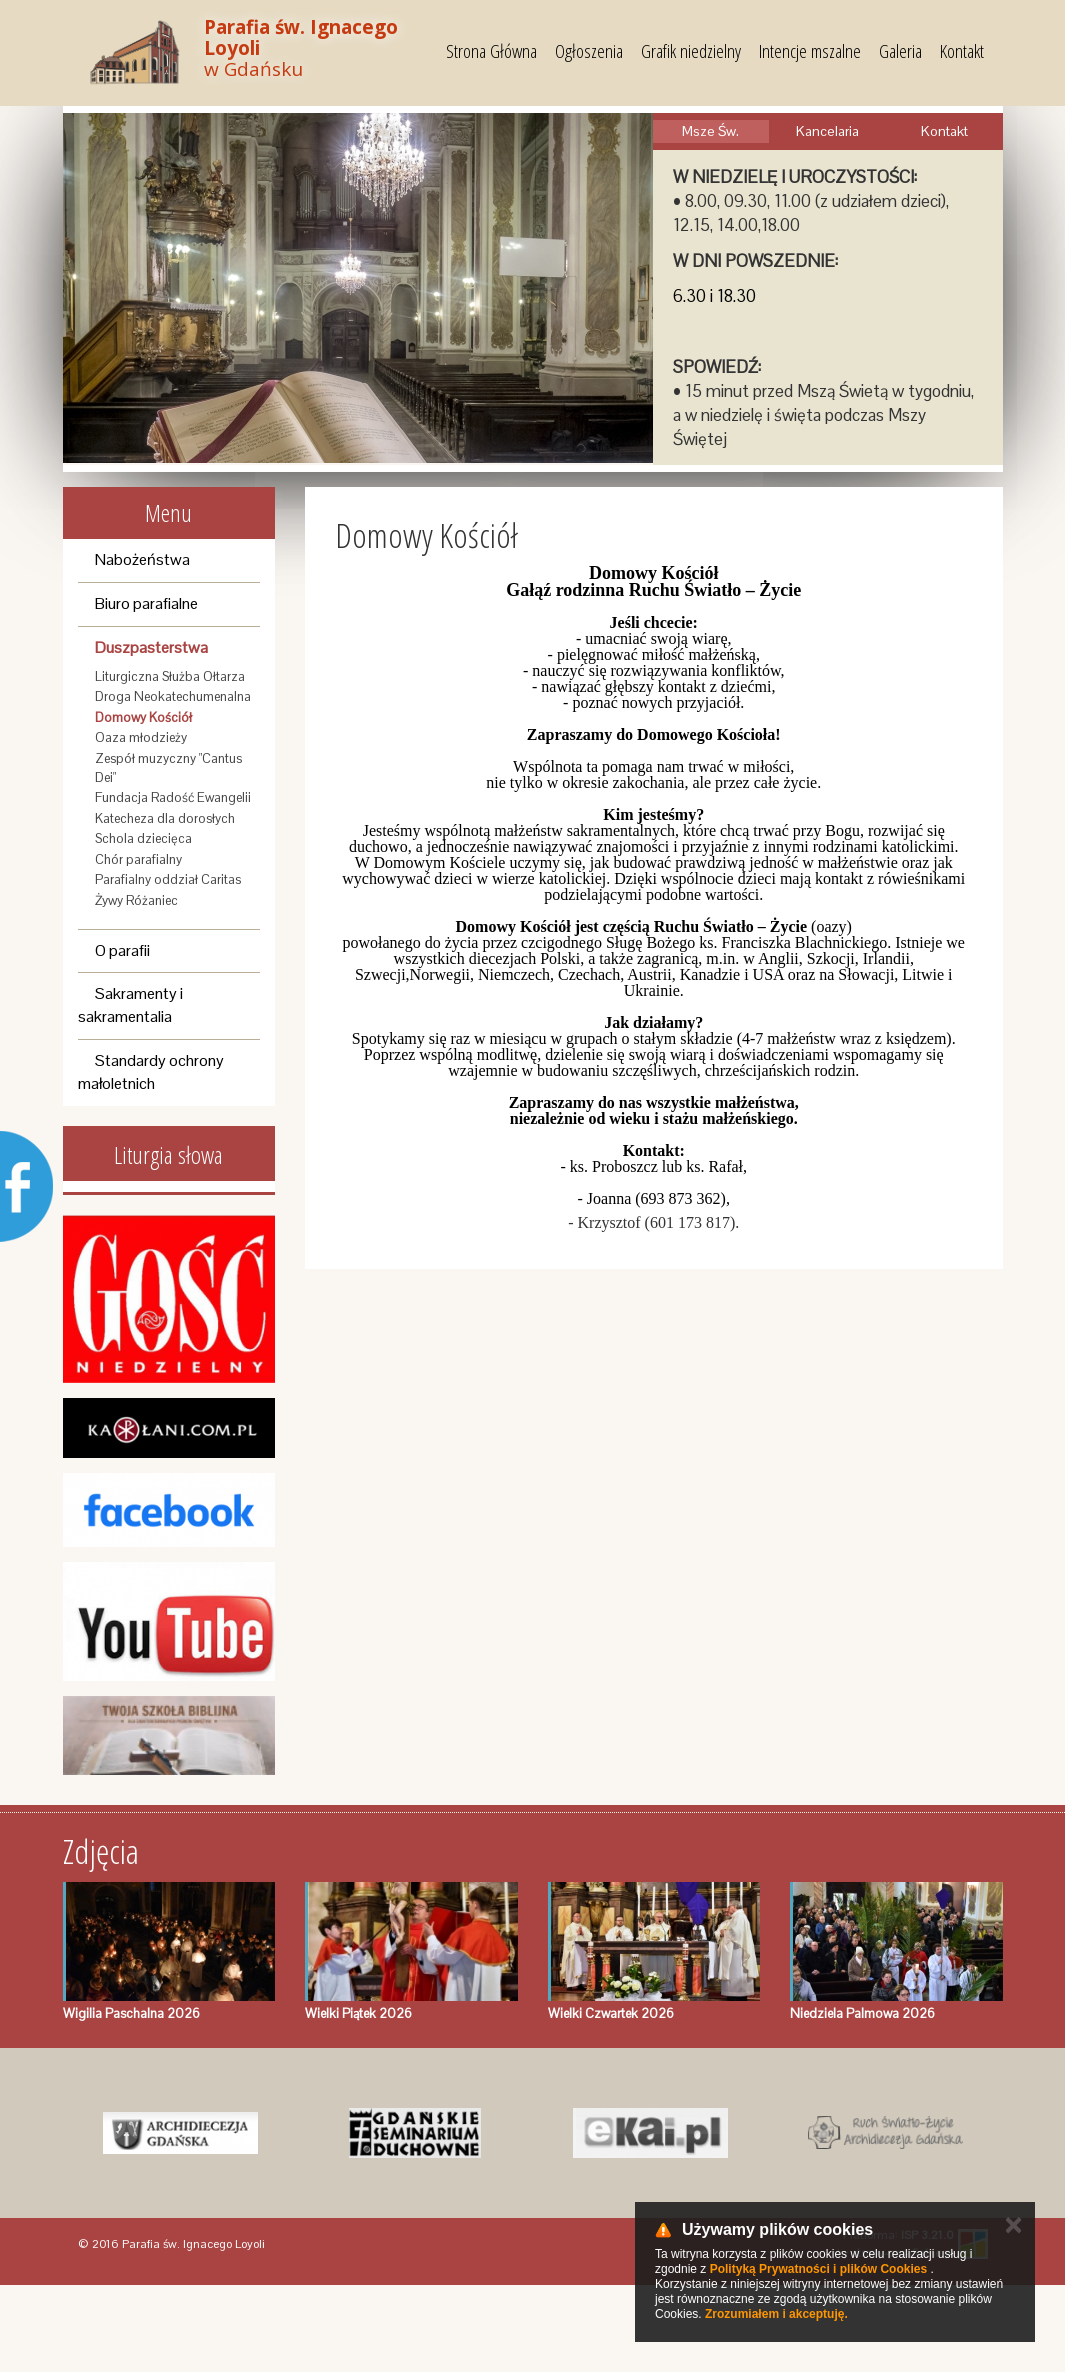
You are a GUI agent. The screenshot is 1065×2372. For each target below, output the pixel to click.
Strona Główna (491, 51)
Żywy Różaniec (136, 900)
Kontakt (962, 51)
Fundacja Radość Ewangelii (173, 797)
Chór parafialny (138, 859)
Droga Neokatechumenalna (173, 696)
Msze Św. (710, 131)
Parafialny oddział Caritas (168, 879)
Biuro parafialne (146, 603)
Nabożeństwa (142, 559)
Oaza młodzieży (141, 737)
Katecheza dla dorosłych (165, 818)
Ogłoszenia (589, 51)
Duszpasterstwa (151, 647)
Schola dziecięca (143, 838)
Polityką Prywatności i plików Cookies (818, 2269)
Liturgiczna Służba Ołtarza (170, 676)
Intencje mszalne (810, 51)
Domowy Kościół (143, 717)
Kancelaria (827, 131)
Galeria (900, 51)
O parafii (122, 950)
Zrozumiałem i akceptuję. (776, 2314)
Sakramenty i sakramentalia (130, 1005)
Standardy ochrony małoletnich (151, 1072)
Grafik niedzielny (691, 51)
